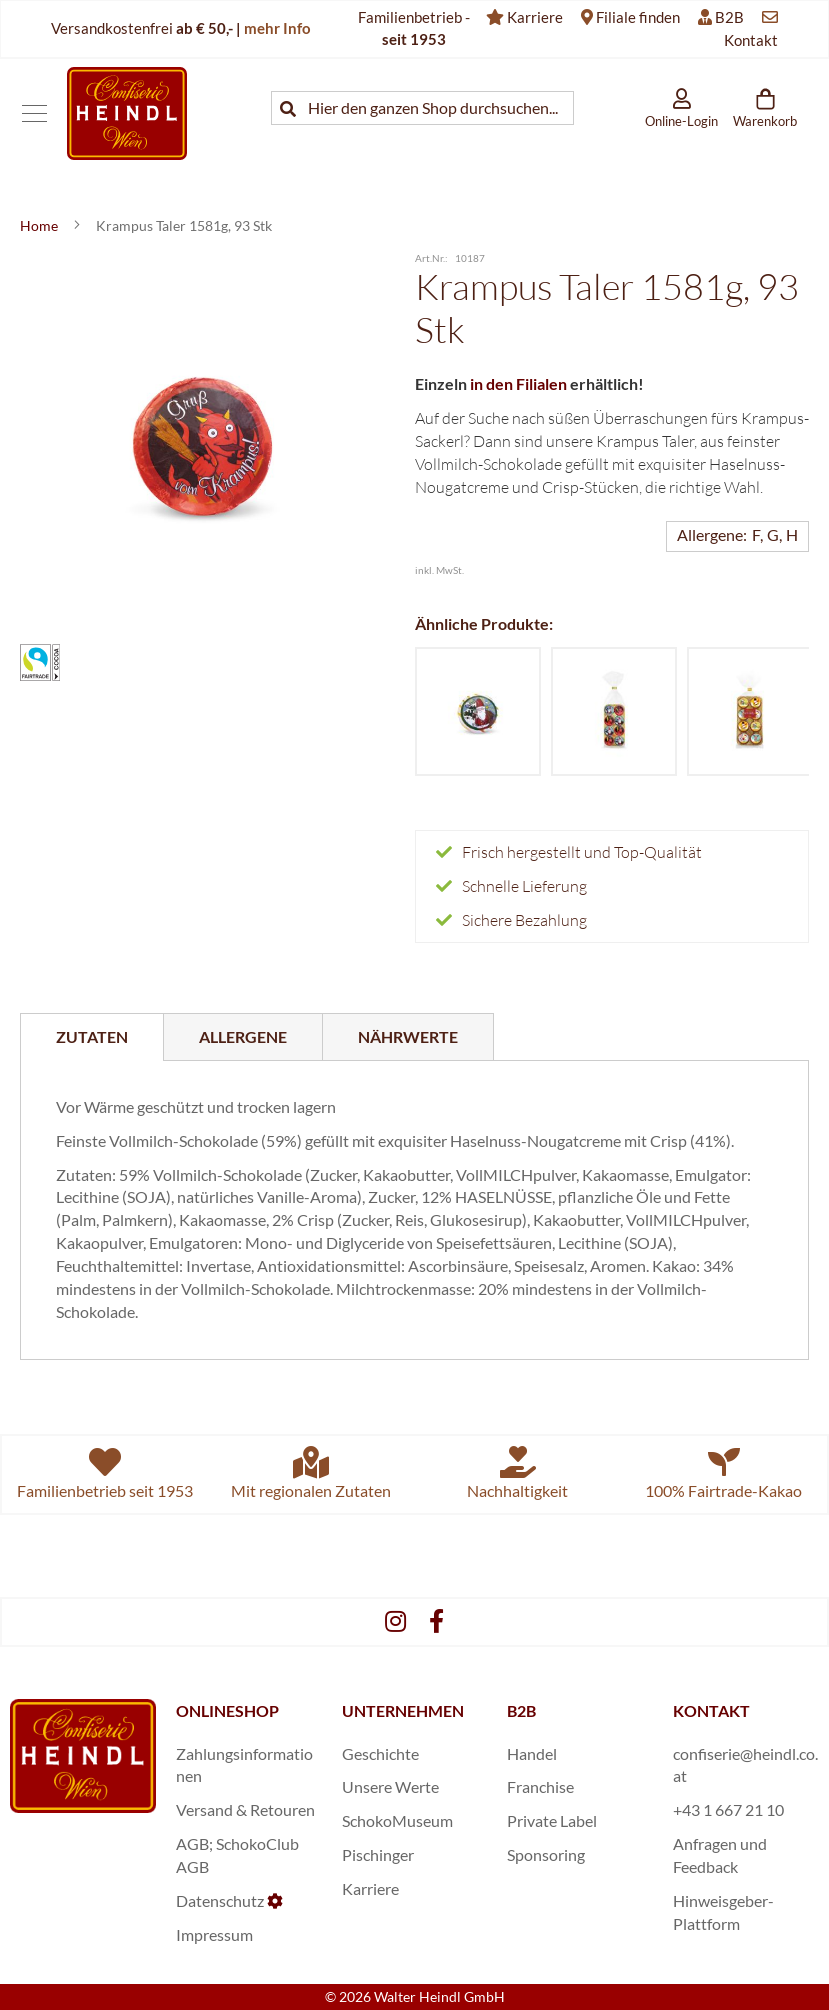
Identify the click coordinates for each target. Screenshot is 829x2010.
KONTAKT (711, 1710)
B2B (729, 17)
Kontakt (751, 40)
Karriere (535, 17)
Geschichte (380, 1753)
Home (40, 225)
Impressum (214, 1934)
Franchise (540, 1786)
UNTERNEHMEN (403, 1710)
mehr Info (277, 28)
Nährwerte (408, 1036)
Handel (532, 1753)
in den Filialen (518, 383)
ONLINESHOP (227, 1710)
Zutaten (92, 1036)
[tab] (92, 1037)
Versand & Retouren (245, 1809)
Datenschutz (220, 1900)
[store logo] (127, 113)
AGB (192, 1843)
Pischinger (378, 1854)
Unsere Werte (390, 1786)
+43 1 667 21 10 (728, 1809)
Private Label (552, 1820)
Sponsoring (546, 1854)
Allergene (243, 1036)
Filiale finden (638, 17)
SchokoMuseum (397, 1820)
